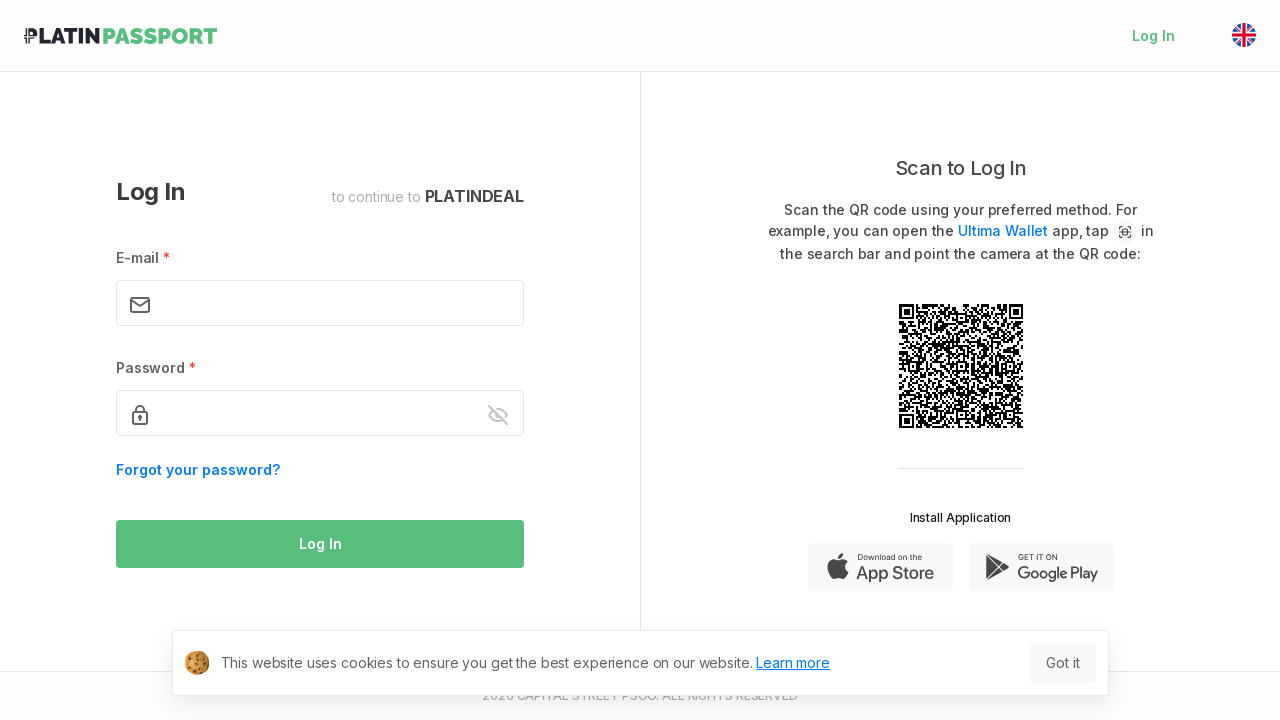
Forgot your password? (198, 469)
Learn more (793, 662)
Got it (1062, 662)
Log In (1153, 35)
